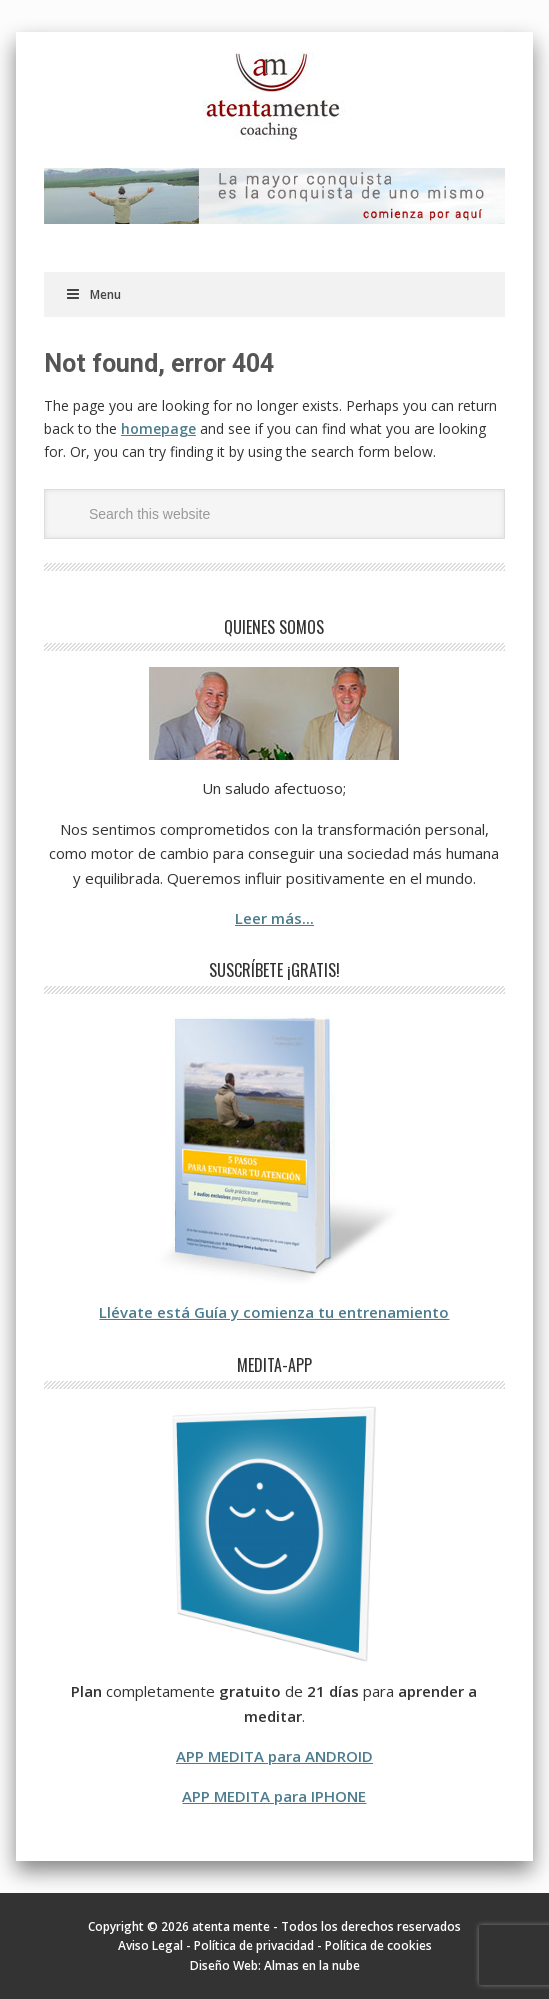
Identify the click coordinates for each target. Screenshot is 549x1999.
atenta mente (274, 97)
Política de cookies (378, 1945)
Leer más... (274, 918)
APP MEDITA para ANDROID (274, 1756)
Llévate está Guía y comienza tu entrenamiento (274, 1312)
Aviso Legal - (156, 1945)
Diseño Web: (227, 1965)
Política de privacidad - (259, 1945)
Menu (93, 294)
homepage (158, 428)
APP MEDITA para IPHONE (274, 1796)
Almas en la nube (312, 1965)
